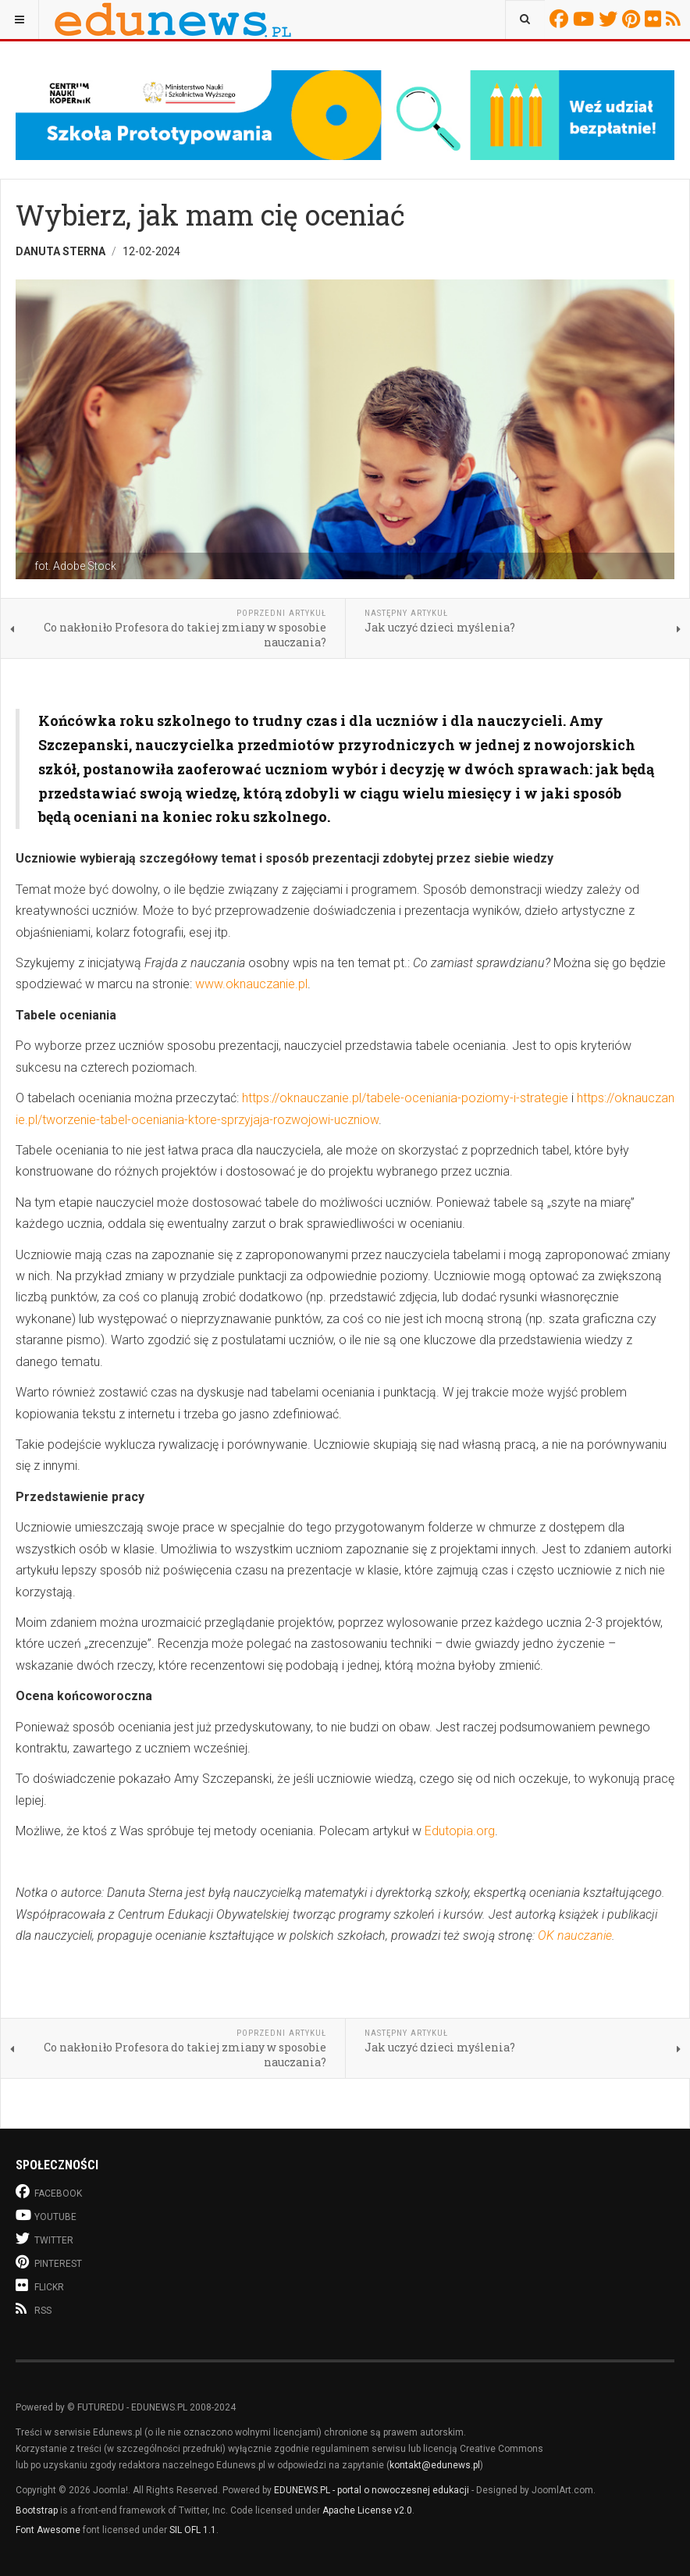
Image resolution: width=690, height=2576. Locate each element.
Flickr (655, 18)
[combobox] (525, 19)
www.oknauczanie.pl (251, 984)
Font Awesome (48, 2529)
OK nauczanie (575, 1935)
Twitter (610, 18)
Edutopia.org (460, 1830)
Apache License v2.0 (367, 2510)
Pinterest (633, 18)
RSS (675, 18)
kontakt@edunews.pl (434, 2465)
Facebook (561, 18)
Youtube (586, 18)
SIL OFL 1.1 (192, 2529)
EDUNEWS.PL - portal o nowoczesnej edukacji (371, 2490)
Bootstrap (37, 2510)
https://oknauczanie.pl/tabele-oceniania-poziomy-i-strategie (405, 1098)
